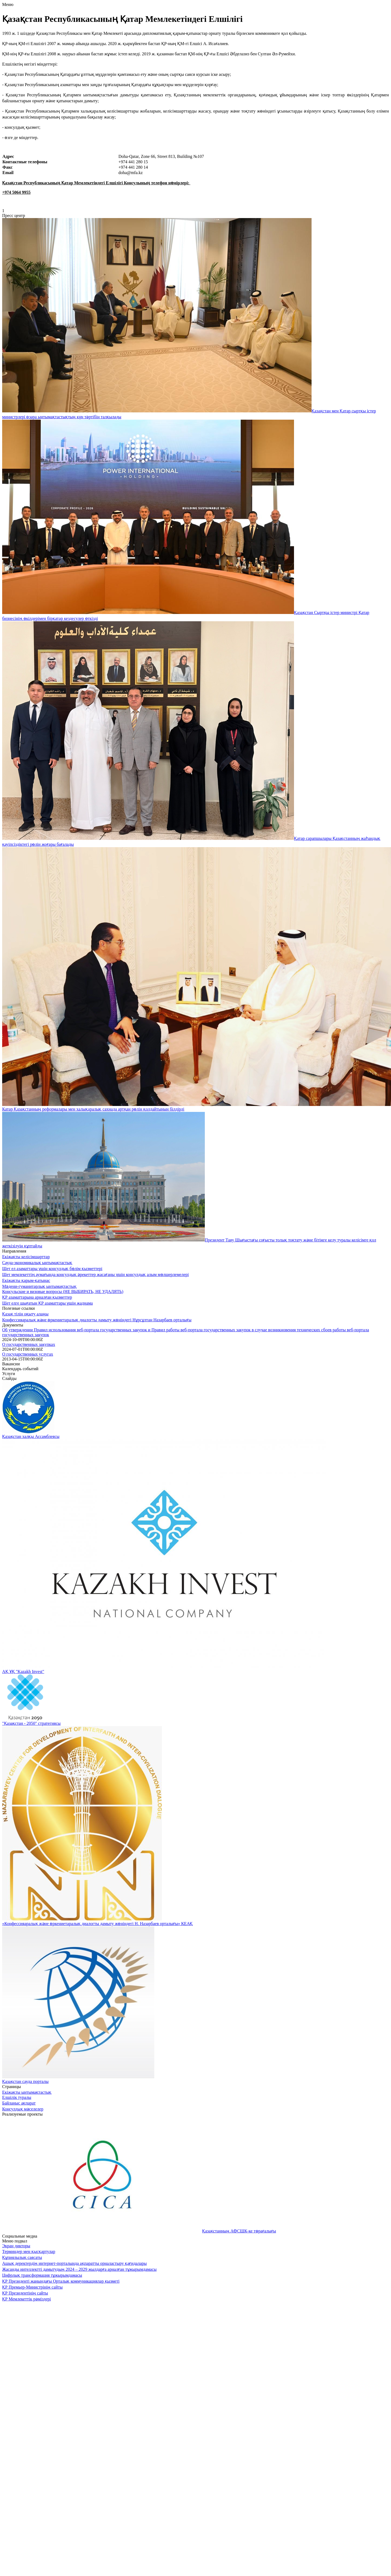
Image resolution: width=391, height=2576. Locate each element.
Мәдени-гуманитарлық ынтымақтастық (39, 1286)
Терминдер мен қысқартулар (28, 2251)
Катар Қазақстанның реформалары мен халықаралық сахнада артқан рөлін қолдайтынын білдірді (93, 1109)
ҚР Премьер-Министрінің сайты (32, 2287)
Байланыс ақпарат (19, 2103)
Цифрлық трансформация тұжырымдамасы (42, 2275)
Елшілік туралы (16, 2097)
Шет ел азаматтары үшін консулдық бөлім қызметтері (52, 1268)
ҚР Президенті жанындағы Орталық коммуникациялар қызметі (60, 2281)
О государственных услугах (27, 1354)
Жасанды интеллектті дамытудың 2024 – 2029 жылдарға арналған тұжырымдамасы (79, 2269)
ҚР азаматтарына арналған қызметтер (37, 1297)
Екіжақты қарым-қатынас (26, 1280)
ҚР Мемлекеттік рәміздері (26, 2299)
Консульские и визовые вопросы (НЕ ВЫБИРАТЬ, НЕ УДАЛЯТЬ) (62, 1291)
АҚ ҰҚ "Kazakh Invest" (23, 1671)
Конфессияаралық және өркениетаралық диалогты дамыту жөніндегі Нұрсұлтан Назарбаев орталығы (96, 1320)
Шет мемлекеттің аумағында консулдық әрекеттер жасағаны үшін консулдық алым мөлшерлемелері (95, 1274)
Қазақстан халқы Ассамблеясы (30, 1436)
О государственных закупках (28, 1344)
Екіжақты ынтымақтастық (26, 2092)
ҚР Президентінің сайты (25, 2293)
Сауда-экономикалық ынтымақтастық (37, 1262)
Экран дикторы (16, 2246)
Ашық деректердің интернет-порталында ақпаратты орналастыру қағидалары (74, 2263)
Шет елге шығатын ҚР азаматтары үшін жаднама (47, 1303)
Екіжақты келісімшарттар (26, 1256)
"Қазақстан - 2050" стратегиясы (31, 1723)
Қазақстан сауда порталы (25, 2081)
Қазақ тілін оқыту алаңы (25, 1314)
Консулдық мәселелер (22, 2109)
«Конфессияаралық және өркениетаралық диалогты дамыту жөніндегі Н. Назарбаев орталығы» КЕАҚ (97, 1923)
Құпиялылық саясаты (22, 2257)
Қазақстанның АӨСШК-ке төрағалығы (239, 2231)
